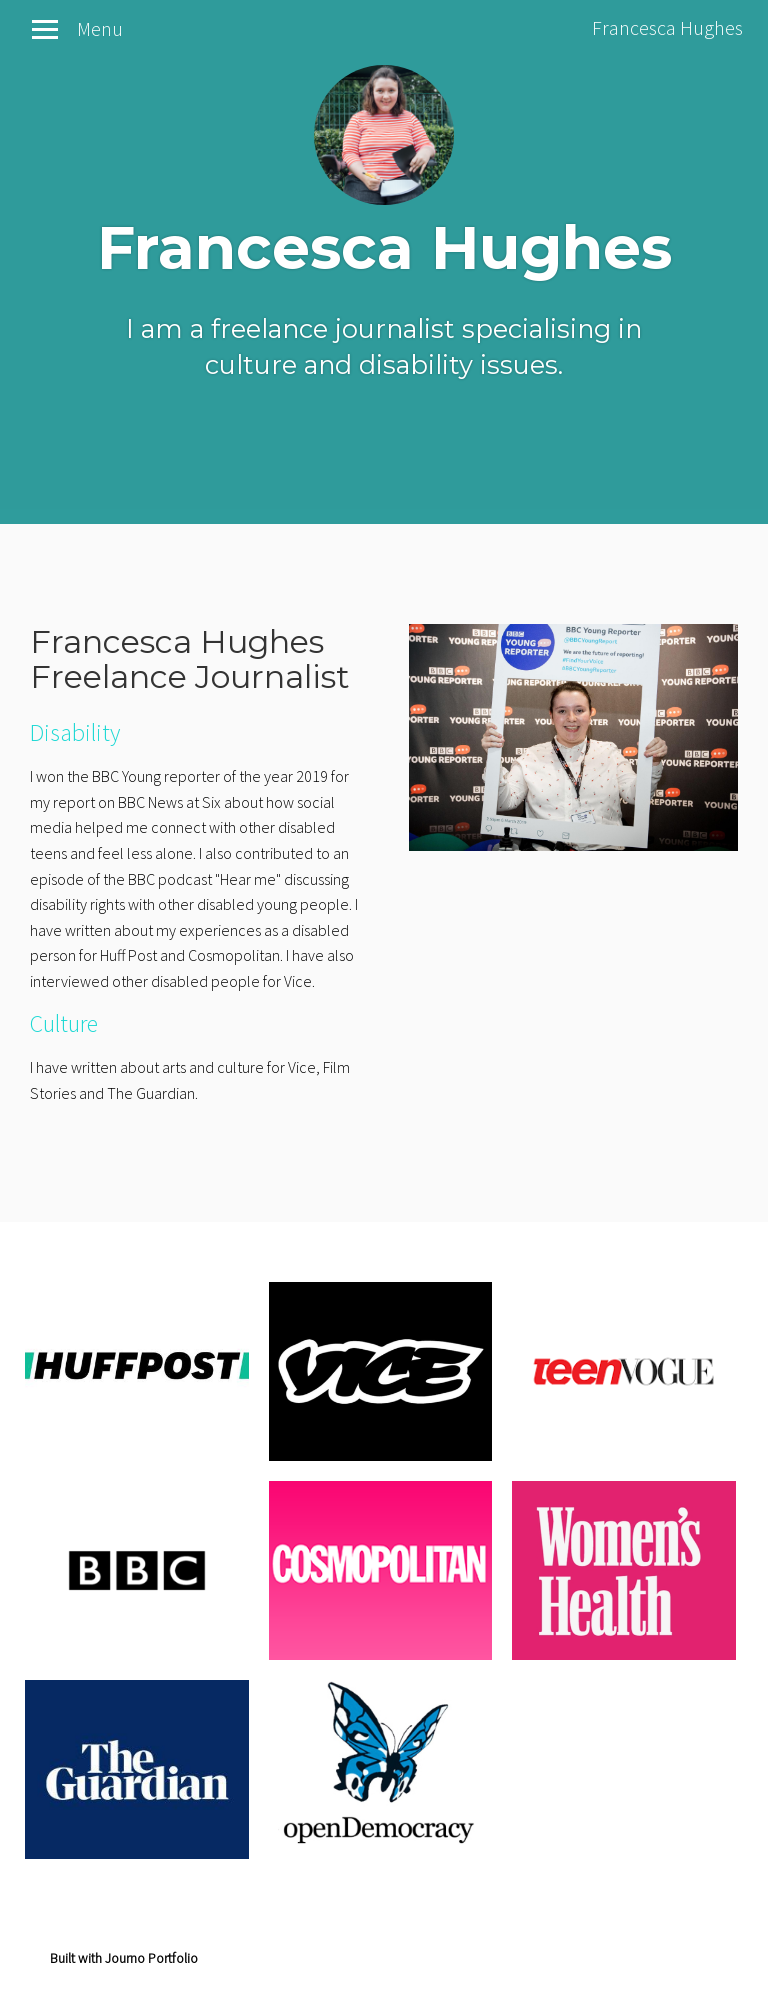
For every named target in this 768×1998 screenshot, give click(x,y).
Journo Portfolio (151, 1958)
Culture (64, 1023)
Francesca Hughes (667, 27)
